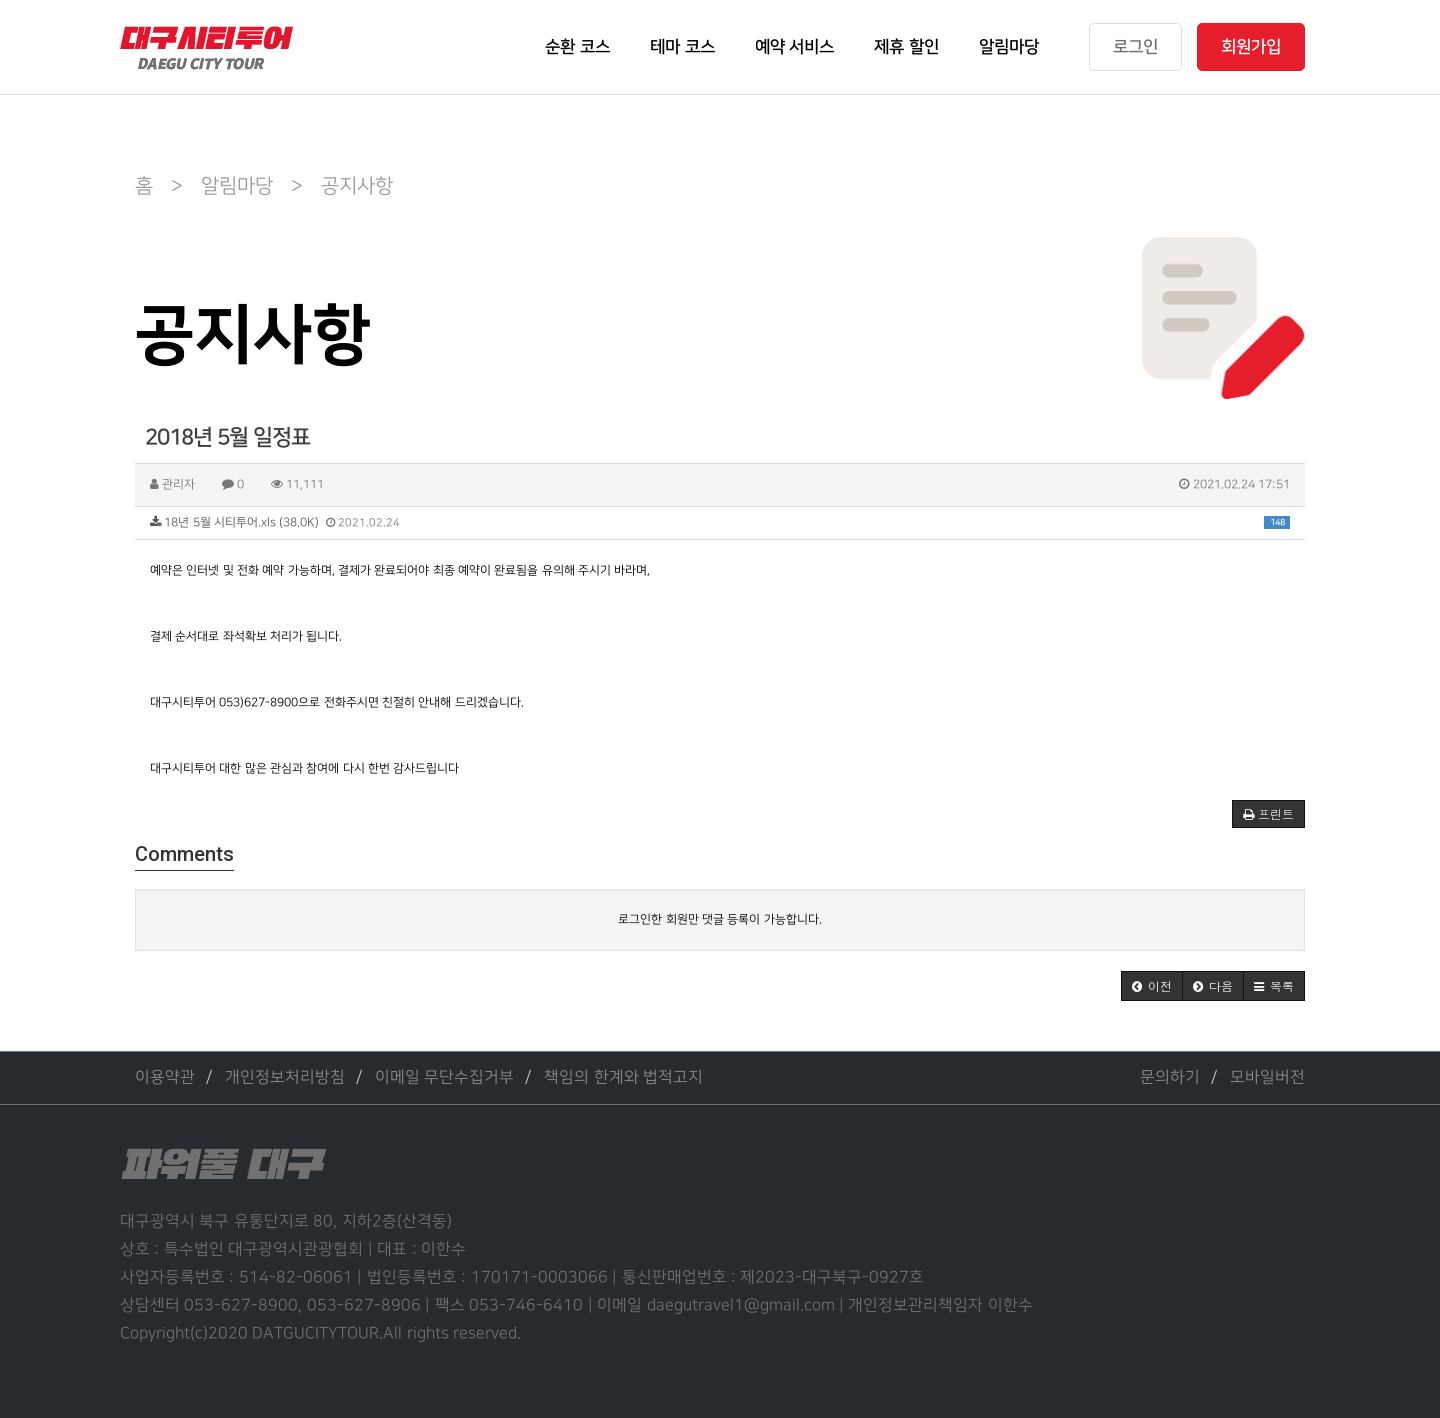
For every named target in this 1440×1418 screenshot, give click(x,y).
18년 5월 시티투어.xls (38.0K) (720, 522)
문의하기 (1170, 1077)
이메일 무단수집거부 (444, 1077)
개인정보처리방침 (285, 1077)
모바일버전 (1267, 1077)
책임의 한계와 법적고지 (623, 1077)
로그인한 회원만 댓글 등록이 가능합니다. (719, 919)
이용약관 (165, 1077)
